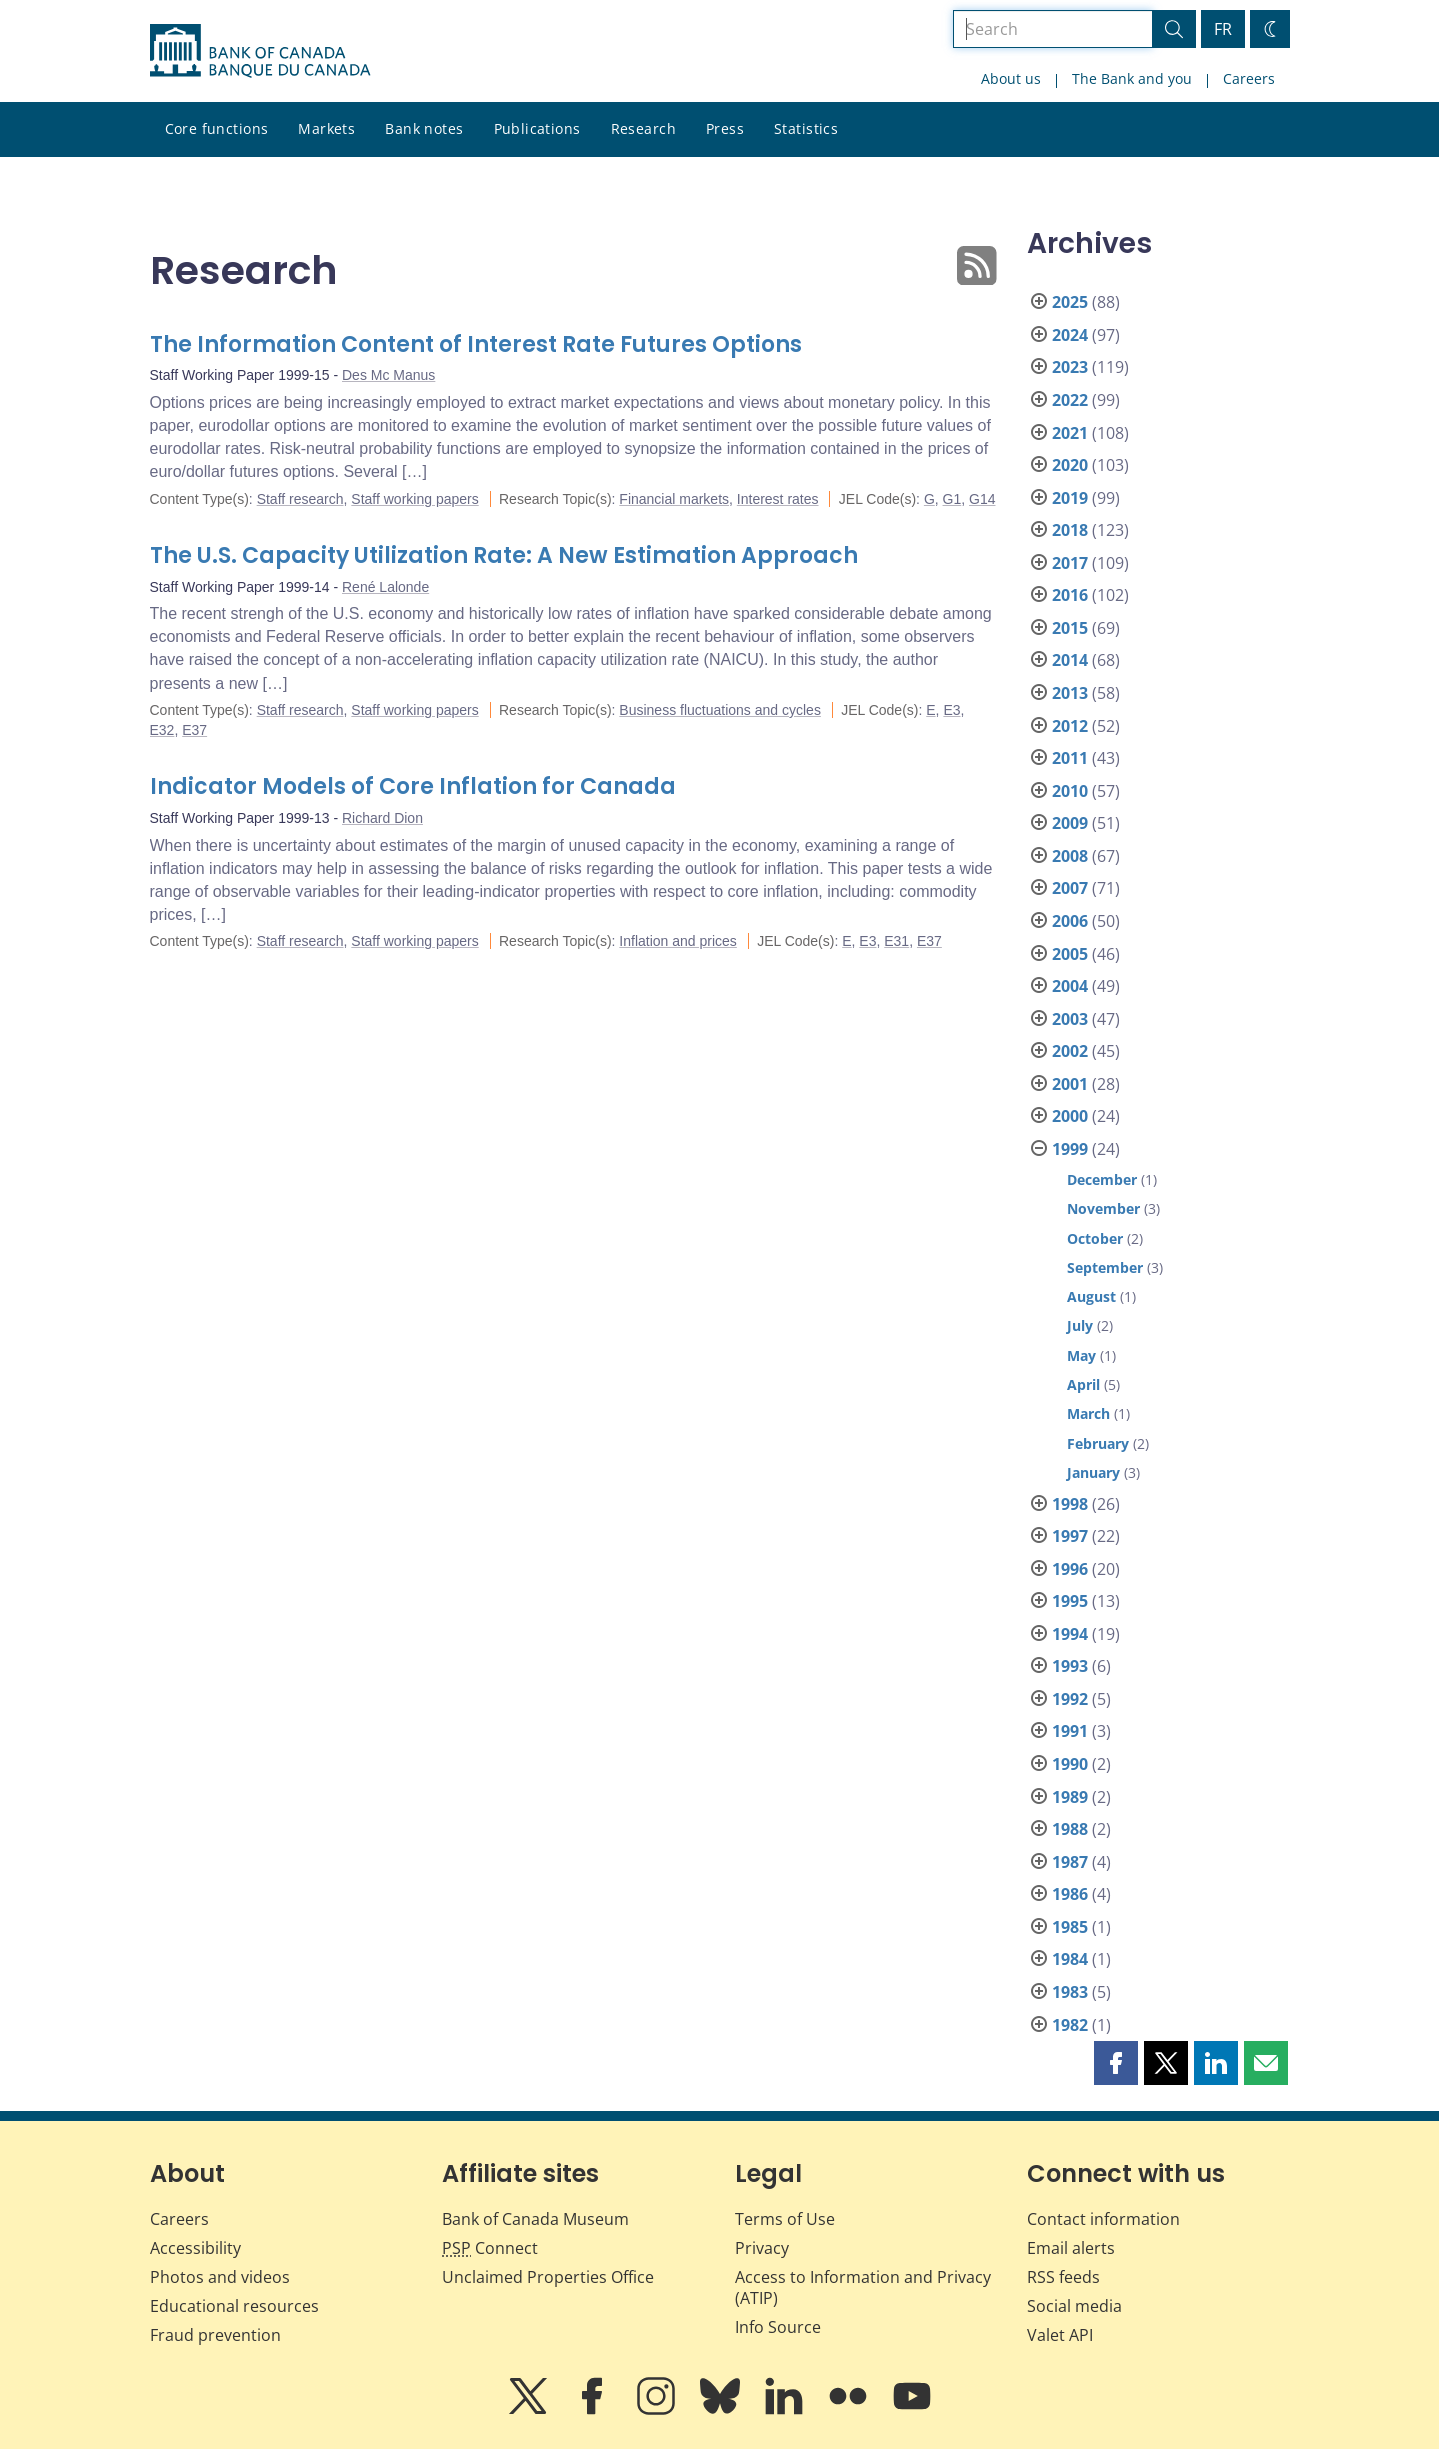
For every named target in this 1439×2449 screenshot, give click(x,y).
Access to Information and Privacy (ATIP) (863, 2287)
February (1098, 1443)
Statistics (806, 128)
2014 (1070, 660)
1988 (1070, 1829)
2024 (1070, 335)
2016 (1070, 595)
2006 (1070, 921)
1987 (1070, 1862)
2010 (1070, 791)
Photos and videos (220, 2277)
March (1088, 1413)
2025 (1070, 302)
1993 (1070, 1666)
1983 (1070, 1992)
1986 (1070, 1894)
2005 (1070, 954)
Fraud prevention (215, 2335)
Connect (490, 2248)
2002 (1070, 1051)
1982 (1070, 2025)
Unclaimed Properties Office (548, 2277)
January (1093, 1472)
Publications (537, 128)
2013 (1070, 693)
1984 (1070, 1959)
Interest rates (778, 499)
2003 (1070, 1019)
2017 (1070, 563)
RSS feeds (1063, 2277)
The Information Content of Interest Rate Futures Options (476, 344)
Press (725, 128)
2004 (1070, 986)
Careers (1249, 78)
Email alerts (1071, 2248)
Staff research (300, 499)
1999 (1070, 1149)
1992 (1070, 1699)
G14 (982, 499)
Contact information (1103, 2219)
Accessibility (195, 2248)
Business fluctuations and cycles (720, 710)
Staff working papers (414, 499)
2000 (1070, 1116)
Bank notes (424, 128)
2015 (1070, 628)
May (1081, 1355)
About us (1011, 78)
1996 (1070, 1569)
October (1095, 1238)
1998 (1070, 1504)
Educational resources (234, 2306)
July (1080, 1325)
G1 (952, 499)
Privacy (762, 2248)
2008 (1070, 856)
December (1102, 1179)
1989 (1070, 1797)
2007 (1070, 888)
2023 (1070, 367)
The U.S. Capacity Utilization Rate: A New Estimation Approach (504, 555)
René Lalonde (385, 587)
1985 (1070, 1927)
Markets (326, 128)
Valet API (1060, 2335)
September (1105, 1267)
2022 (1070, 400)
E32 (162, 730)
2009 (1070, 823)
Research (643, 128)
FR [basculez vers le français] (1223, 29)
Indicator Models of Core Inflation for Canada (413, 786)
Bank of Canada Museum (535, 2219)
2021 (1070, 433)
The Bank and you (1132, 78)
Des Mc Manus (388, 375)
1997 (1070, 1536)
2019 (1070, 498)
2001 (1070, 1084)
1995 (1070, 1601)
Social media (1074, 2306)
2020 (1070, 465)
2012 (1070, 726)
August (1091, 1296)
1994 (1070, 1634)
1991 (1070, 1731)
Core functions (217, 128)
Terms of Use (785, 2219)
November (1103, 1208)
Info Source (778, 2327)
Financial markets (674, 499)
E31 (896, 941)
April (1083, 1384)
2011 (1070, 758)
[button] (1116, 2063)
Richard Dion (382, 818)
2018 (1070, 530)
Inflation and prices (678, 941)
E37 (194, 730)
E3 (951, 710)
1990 (1070, 1764)
